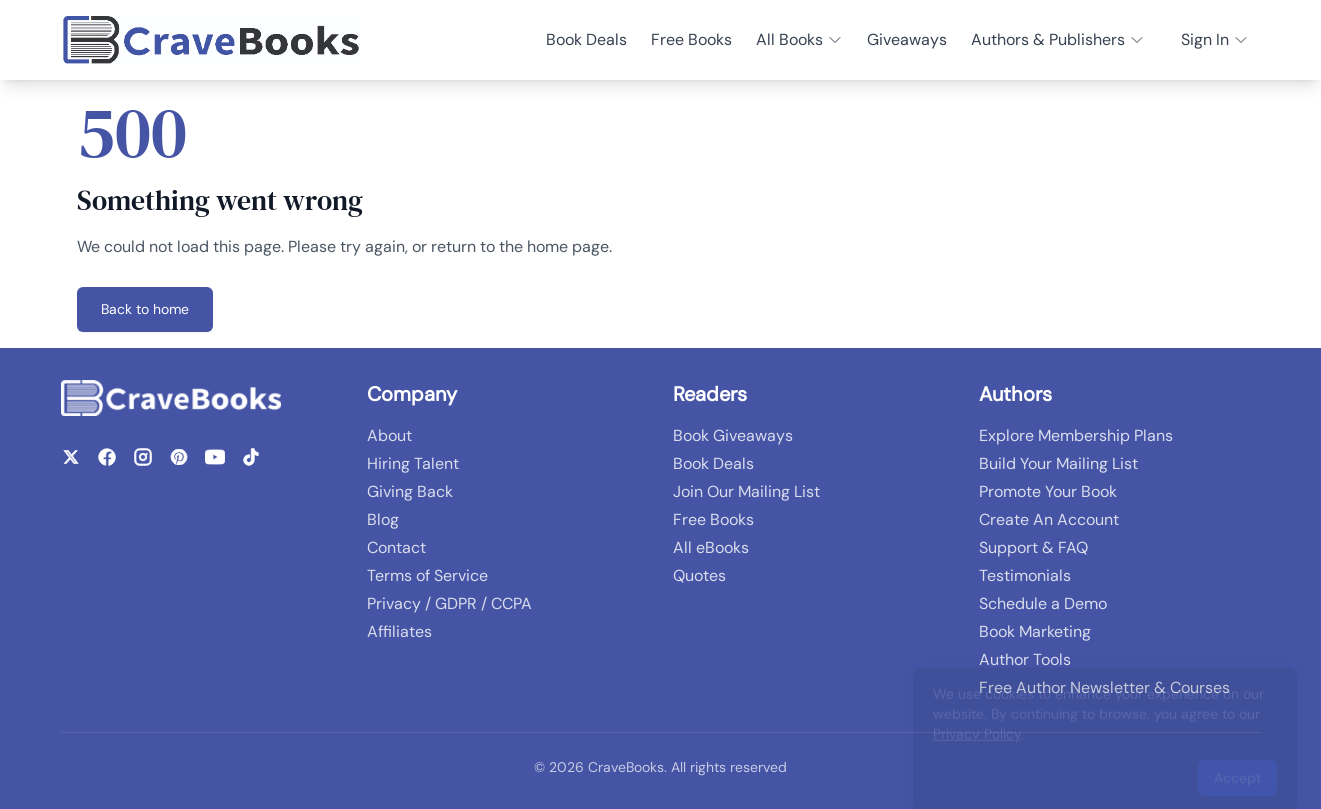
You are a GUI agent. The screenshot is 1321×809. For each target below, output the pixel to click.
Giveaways (907, 39)
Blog (383, 519)
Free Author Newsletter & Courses (1104, 687)
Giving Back (410, 491)
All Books (799, 39)
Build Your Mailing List (1058, 463)
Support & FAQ (1033, 547)
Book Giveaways (733, 435)
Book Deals (586, 39)
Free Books (691, 39)
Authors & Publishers (1058, 39)
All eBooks (711, 547)
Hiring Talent (413, 463)
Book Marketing (1035, 631)
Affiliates (399, 631)
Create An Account (1049, 519)
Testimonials (1025, 575)
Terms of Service (427, 575)
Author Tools (1025, 659)
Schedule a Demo (1043, 603)
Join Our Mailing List (746, 491)
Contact (396, 547)
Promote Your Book (1048, 491)
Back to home (145, 309)
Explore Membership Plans (1076, 435)
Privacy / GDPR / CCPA (449, 603)
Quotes (699, 575)
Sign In (1215, 39)
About (389, 435)
